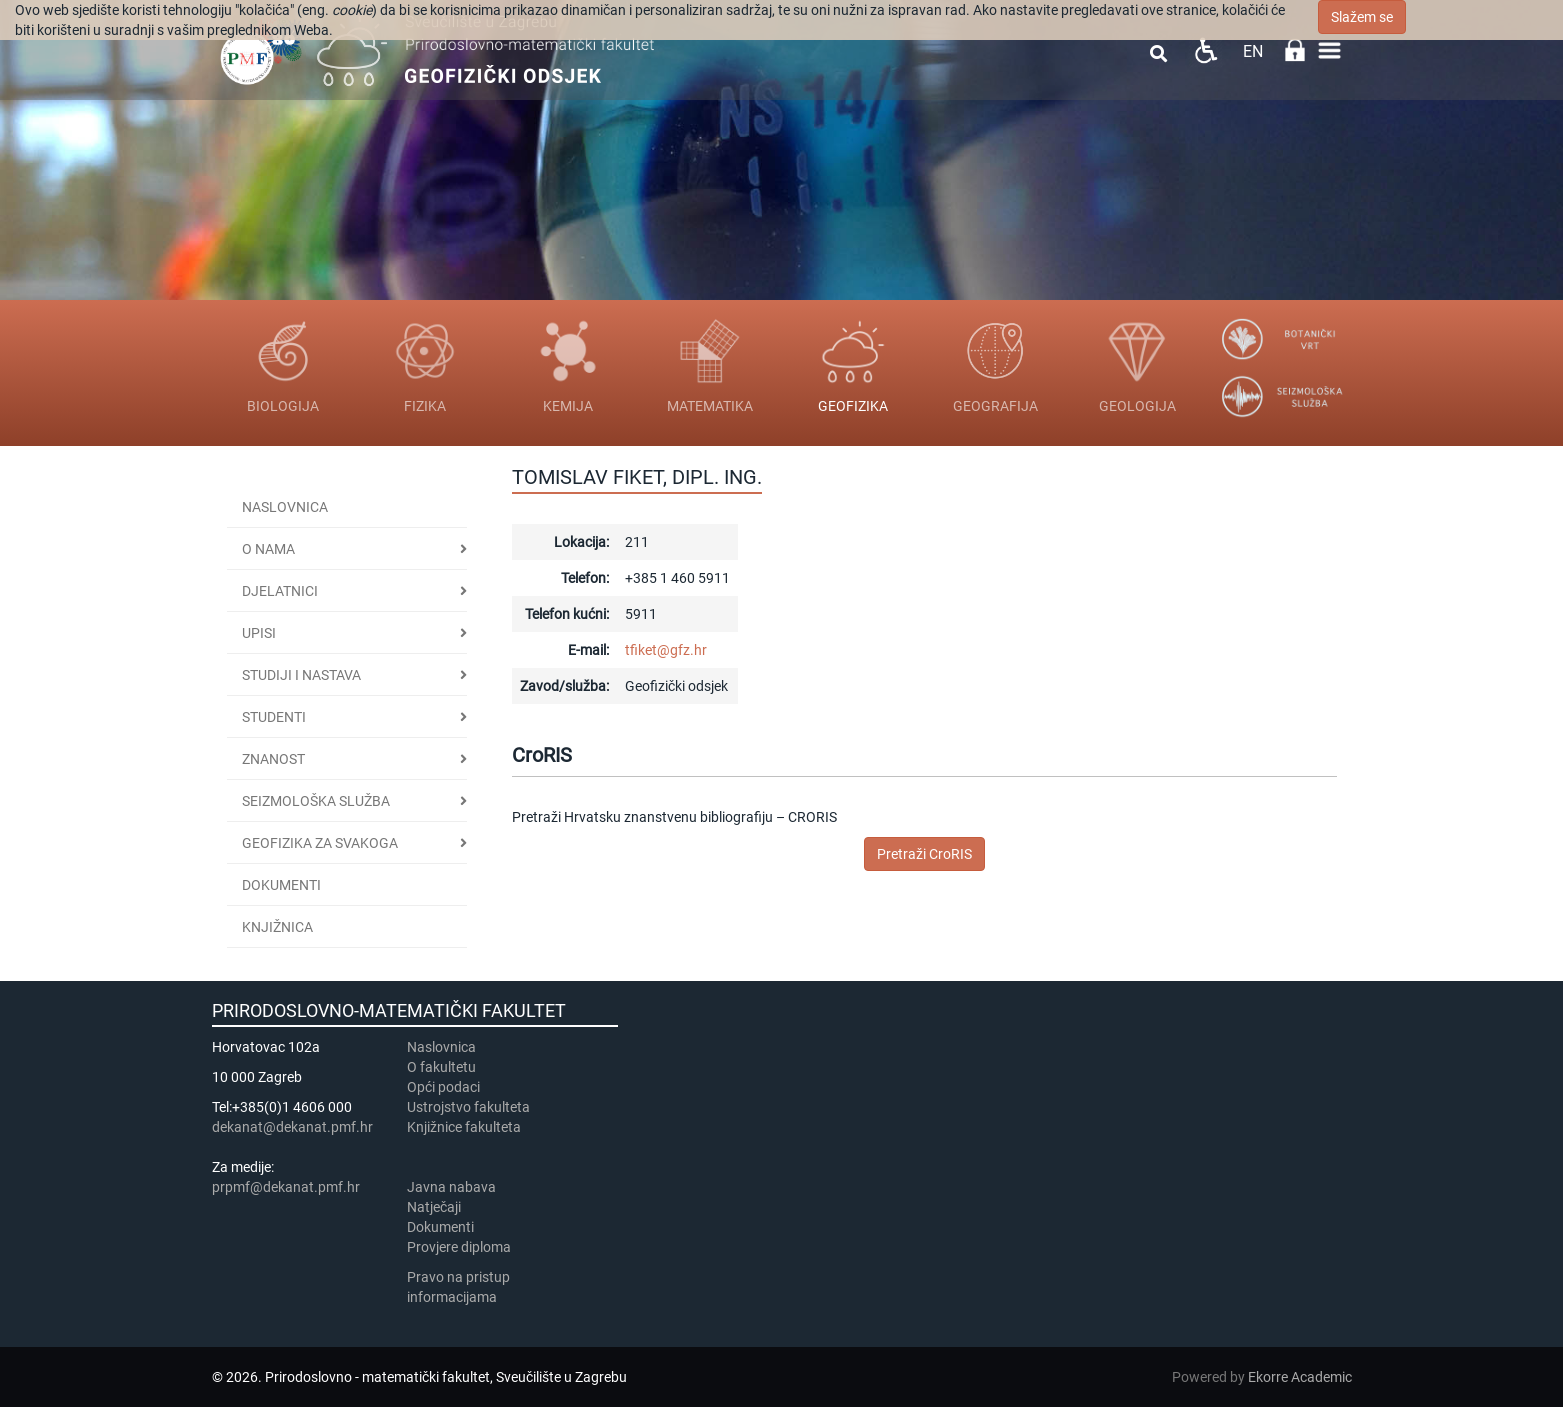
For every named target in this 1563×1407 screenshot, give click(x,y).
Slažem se (1362, 17)
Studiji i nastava (301, 675)
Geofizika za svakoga (320, 843)
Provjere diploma (459, 1247)
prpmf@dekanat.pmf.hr (286, 1187)
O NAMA (268, 549)
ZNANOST (273, 759)
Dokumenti (281, 885)
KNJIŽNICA (277, 927)
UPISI (259, 633)
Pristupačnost (1205, 50)
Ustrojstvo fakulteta (468, 1107)
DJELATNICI (280, 591)
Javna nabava (451, 1187)
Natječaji (434, 1207)
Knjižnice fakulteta (464, 1127)
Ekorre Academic (1300, 1377)
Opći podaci (443, 1087)
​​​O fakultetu (441, 1067)
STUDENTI (274, 717)
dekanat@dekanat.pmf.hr (292, 1127)
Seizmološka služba (316, 801)
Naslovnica (285, 507)
